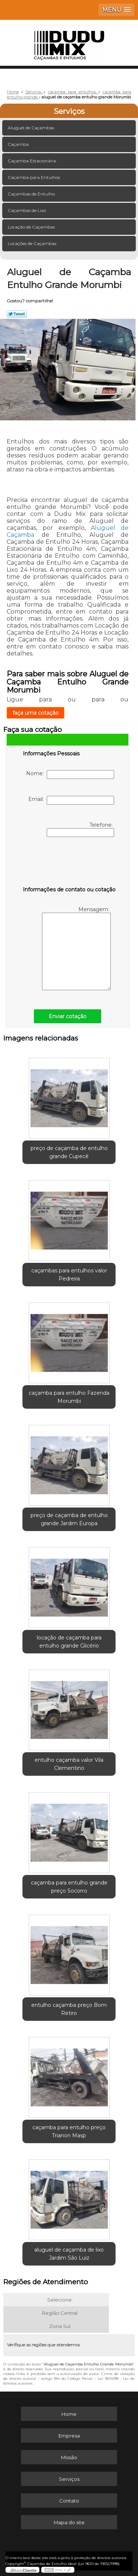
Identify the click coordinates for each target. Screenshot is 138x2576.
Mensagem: (76, 948)
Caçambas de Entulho (32, 194)
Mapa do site (69, 2522)
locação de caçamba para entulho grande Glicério (69, 1641)
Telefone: (80, 829)
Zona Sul (59, 2326)
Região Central (60, 2313)
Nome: (70, 774)
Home (69, 2414)
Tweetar (17, 313)
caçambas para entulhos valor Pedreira (69, 1274)
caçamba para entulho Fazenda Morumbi (69, 1397)
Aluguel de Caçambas (31, 127)
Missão (69, 2457)
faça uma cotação (36, 712)
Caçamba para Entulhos (34, 177)
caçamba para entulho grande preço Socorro (69, 1886)
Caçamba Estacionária (32, 161)
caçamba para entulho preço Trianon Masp (69, 2131)
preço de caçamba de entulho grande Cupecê (69, 1152)
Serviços (69, 111)
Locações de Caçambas (32, 243)
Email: (71, 800)
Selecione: (60, 2300)
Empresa (69, 2436)
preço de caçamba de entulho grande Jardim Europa (69, 1519)
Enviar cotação (67, 1016)
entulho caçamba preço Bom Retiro (69, 2009)
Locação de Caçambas (32, 227)
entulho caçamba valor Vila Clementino (69, 1764)
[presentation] (69, 863)
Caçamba (19, 144)
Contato (69, 2501)
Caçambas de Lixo (27, 210)
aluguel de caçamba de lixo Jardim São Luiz (69, 2253)
